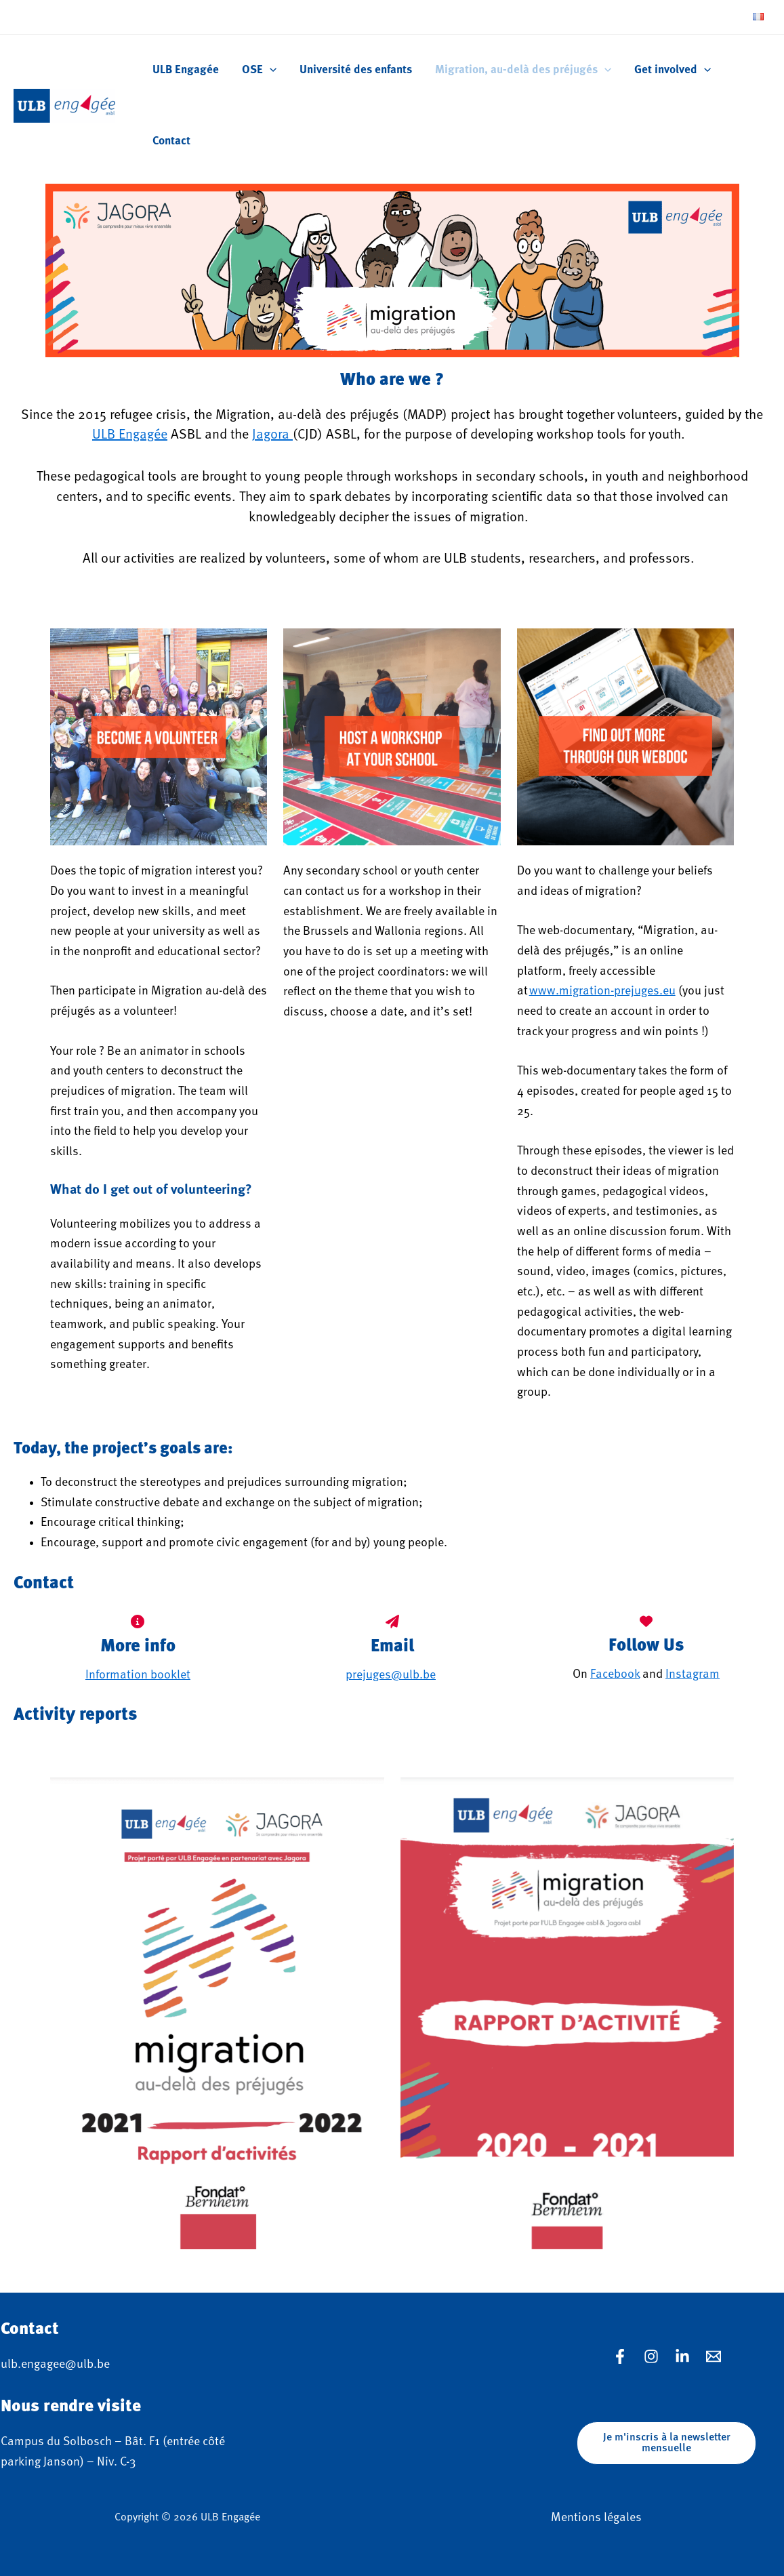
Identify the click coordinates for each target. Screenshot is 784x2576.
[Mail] (713, 2356)
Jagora (272, 435)
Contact (171, 141)
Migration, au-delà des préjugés (523, 70)
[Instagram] (651, 2356)
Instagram (692, 1674)
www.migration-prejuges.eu (602, 991)
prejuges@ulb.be (391, 1675)
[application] (269, 70)
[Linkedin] (682, 2356)
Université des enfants (356, 70)
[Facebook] (620, 2356)
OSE (259, 70)
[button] (666, 2443)
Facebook (615, 1674)
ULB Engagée (185, 70)
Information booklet (137, 1675)
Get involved (672, 70)
